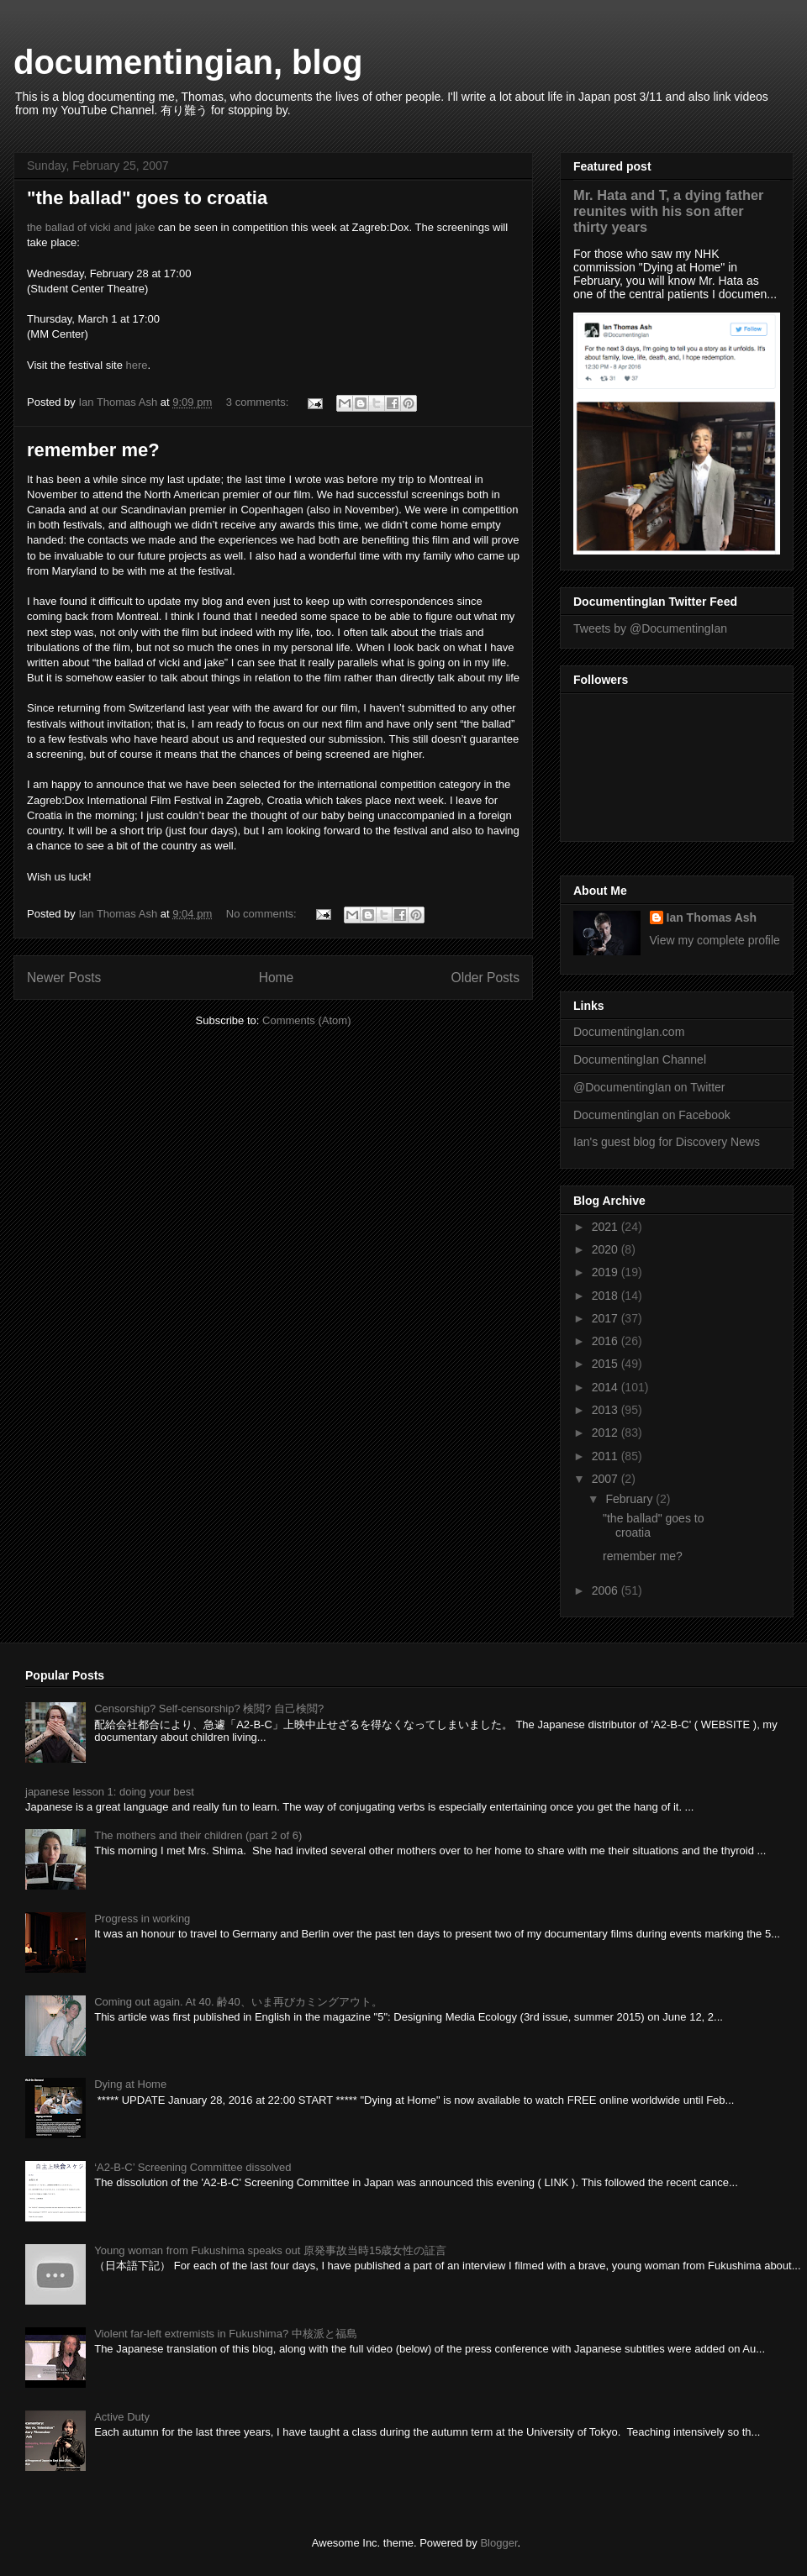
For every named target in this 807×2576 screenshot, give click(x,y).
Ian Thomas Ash (712, 917)
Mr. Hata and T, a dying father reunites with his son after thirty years (668, 210)
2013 (606, 1410)
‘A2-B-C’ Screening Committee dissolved (192, 2167)
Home (276, 977)
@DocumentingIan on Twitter (649, 1087)
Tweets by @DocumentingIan (650, 628)
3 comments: (259, 402)
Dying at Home (130, 2084)
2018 (606, 1295)
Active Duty (122, 2416)
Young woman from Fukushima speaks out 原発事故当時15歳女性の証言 (270, 2250)
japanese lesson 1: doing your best (109, 1791)
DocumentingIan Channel (639, 1059)
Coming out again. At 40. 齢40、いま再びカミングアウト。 (238, 2001)
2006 (606, 1590)
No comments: (262, 913)
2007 (606, 1478)
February (630, 1499)
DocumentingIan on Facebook (652, 1115)
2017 (606, 1318)
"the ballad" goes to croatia (147, 197)
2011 (606, 1456)
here (137, 365)
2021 (606, 1226)
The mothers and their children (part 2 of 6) (198, 1835)
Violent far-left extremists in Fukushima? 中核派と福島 (225, 2333)
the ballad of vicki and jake (91, 227)
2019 (606, 1272)
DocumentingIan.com (628, 1031)
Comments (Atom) (306, 1020)
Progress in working (142, 1918)
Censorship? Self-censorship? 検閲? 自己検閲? (209, 1708)
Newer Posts (64, 977)
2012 (606, 1432)
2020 (606, 1249)
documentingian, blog (188, 62)
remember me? (93, 449)
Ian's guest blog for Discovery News (666, 1142)
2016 (606, 1341)
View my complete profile (715, 940)
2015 (606, 1363)
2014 (606, 1387)
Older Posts (485, 977)
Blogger (498, 2543)
